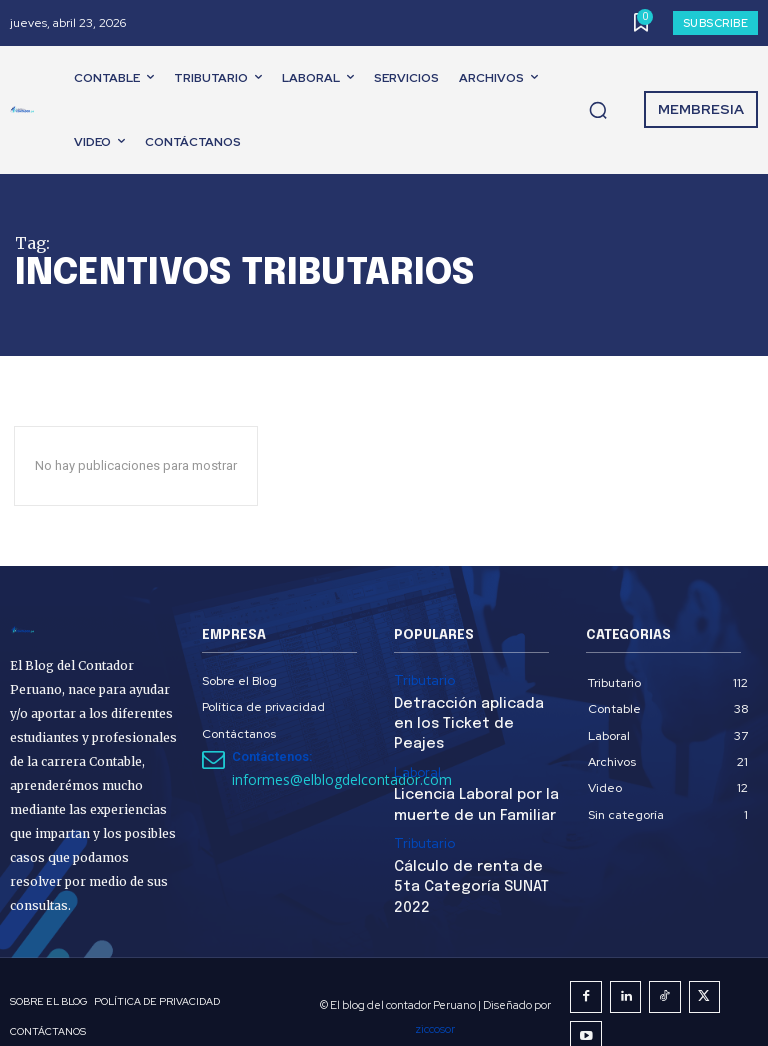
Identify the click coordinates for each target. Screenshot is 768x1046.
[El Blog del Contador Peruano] (26, 110)
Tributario (420, 680)
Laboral (415, 746)
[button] (598, 110)
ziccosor (568, 1002)
